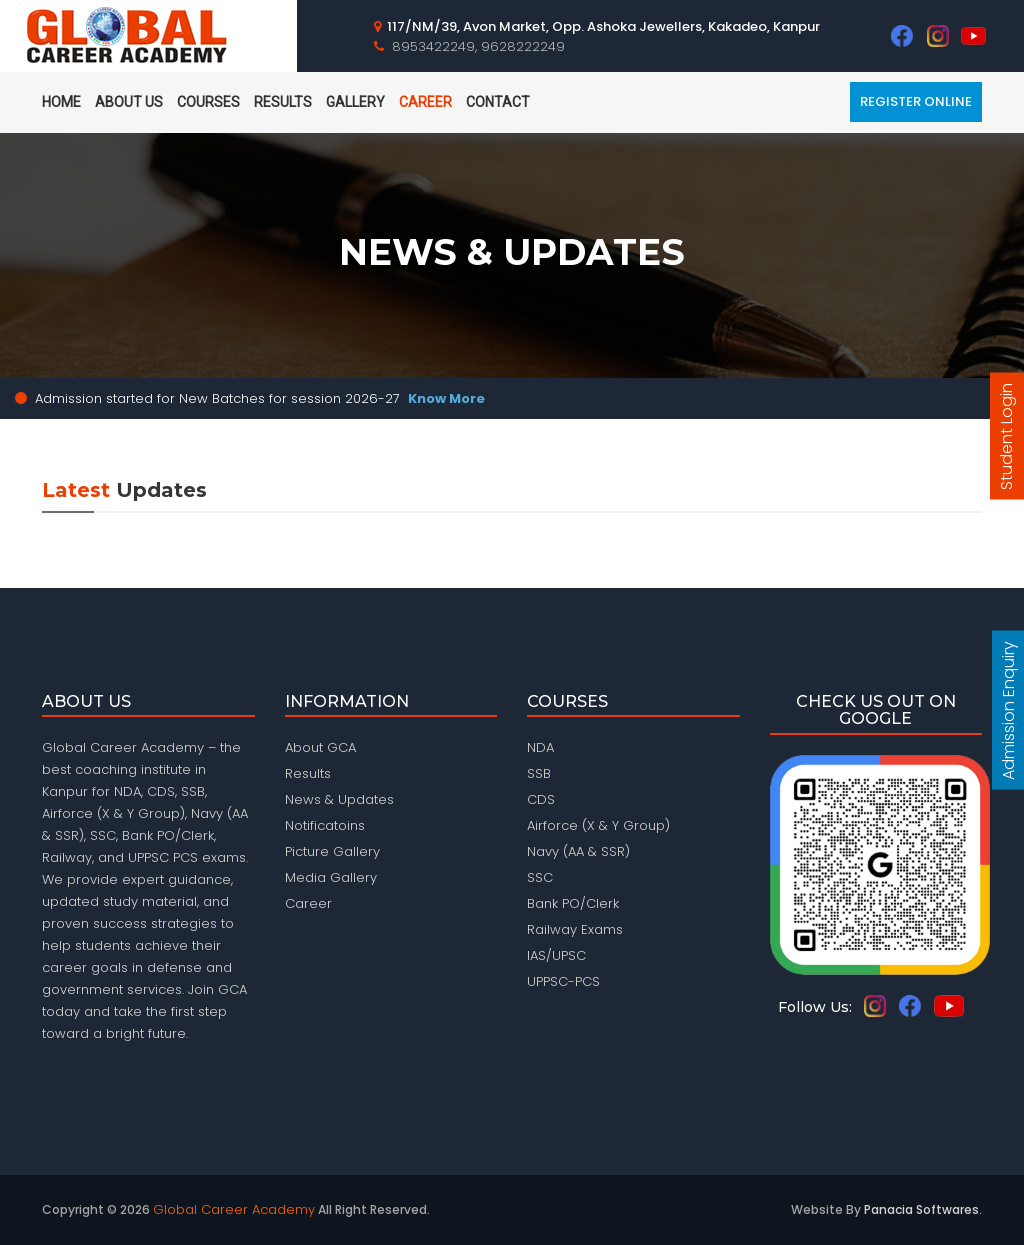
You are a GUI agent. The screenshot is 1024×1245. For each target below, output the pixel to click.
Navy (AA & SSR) (578, 851)
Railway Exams (575, 929)
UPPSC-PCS (563, 981)
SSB (539, 773)
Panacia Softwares (921, 1209)
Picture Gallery (332, 851)
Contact (498, 102)
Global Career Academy (234, 1209)
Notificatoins (325, 825)
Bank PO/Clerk (573, 903)
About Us (129, 102)
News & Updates (339, 799)
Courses (208, 102)
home (61, 102)
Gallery (355, 102)
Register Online (916, 101)
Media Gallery (331, 877)
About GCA (320, 747)
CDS (541, 799)
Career (425, 102)
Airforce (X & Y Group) (598, 825)
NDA (540, 747)
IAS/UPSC (556, 955)
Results (283, 102)
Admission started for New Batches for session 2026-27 (260, 398)
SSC (540, 877)
